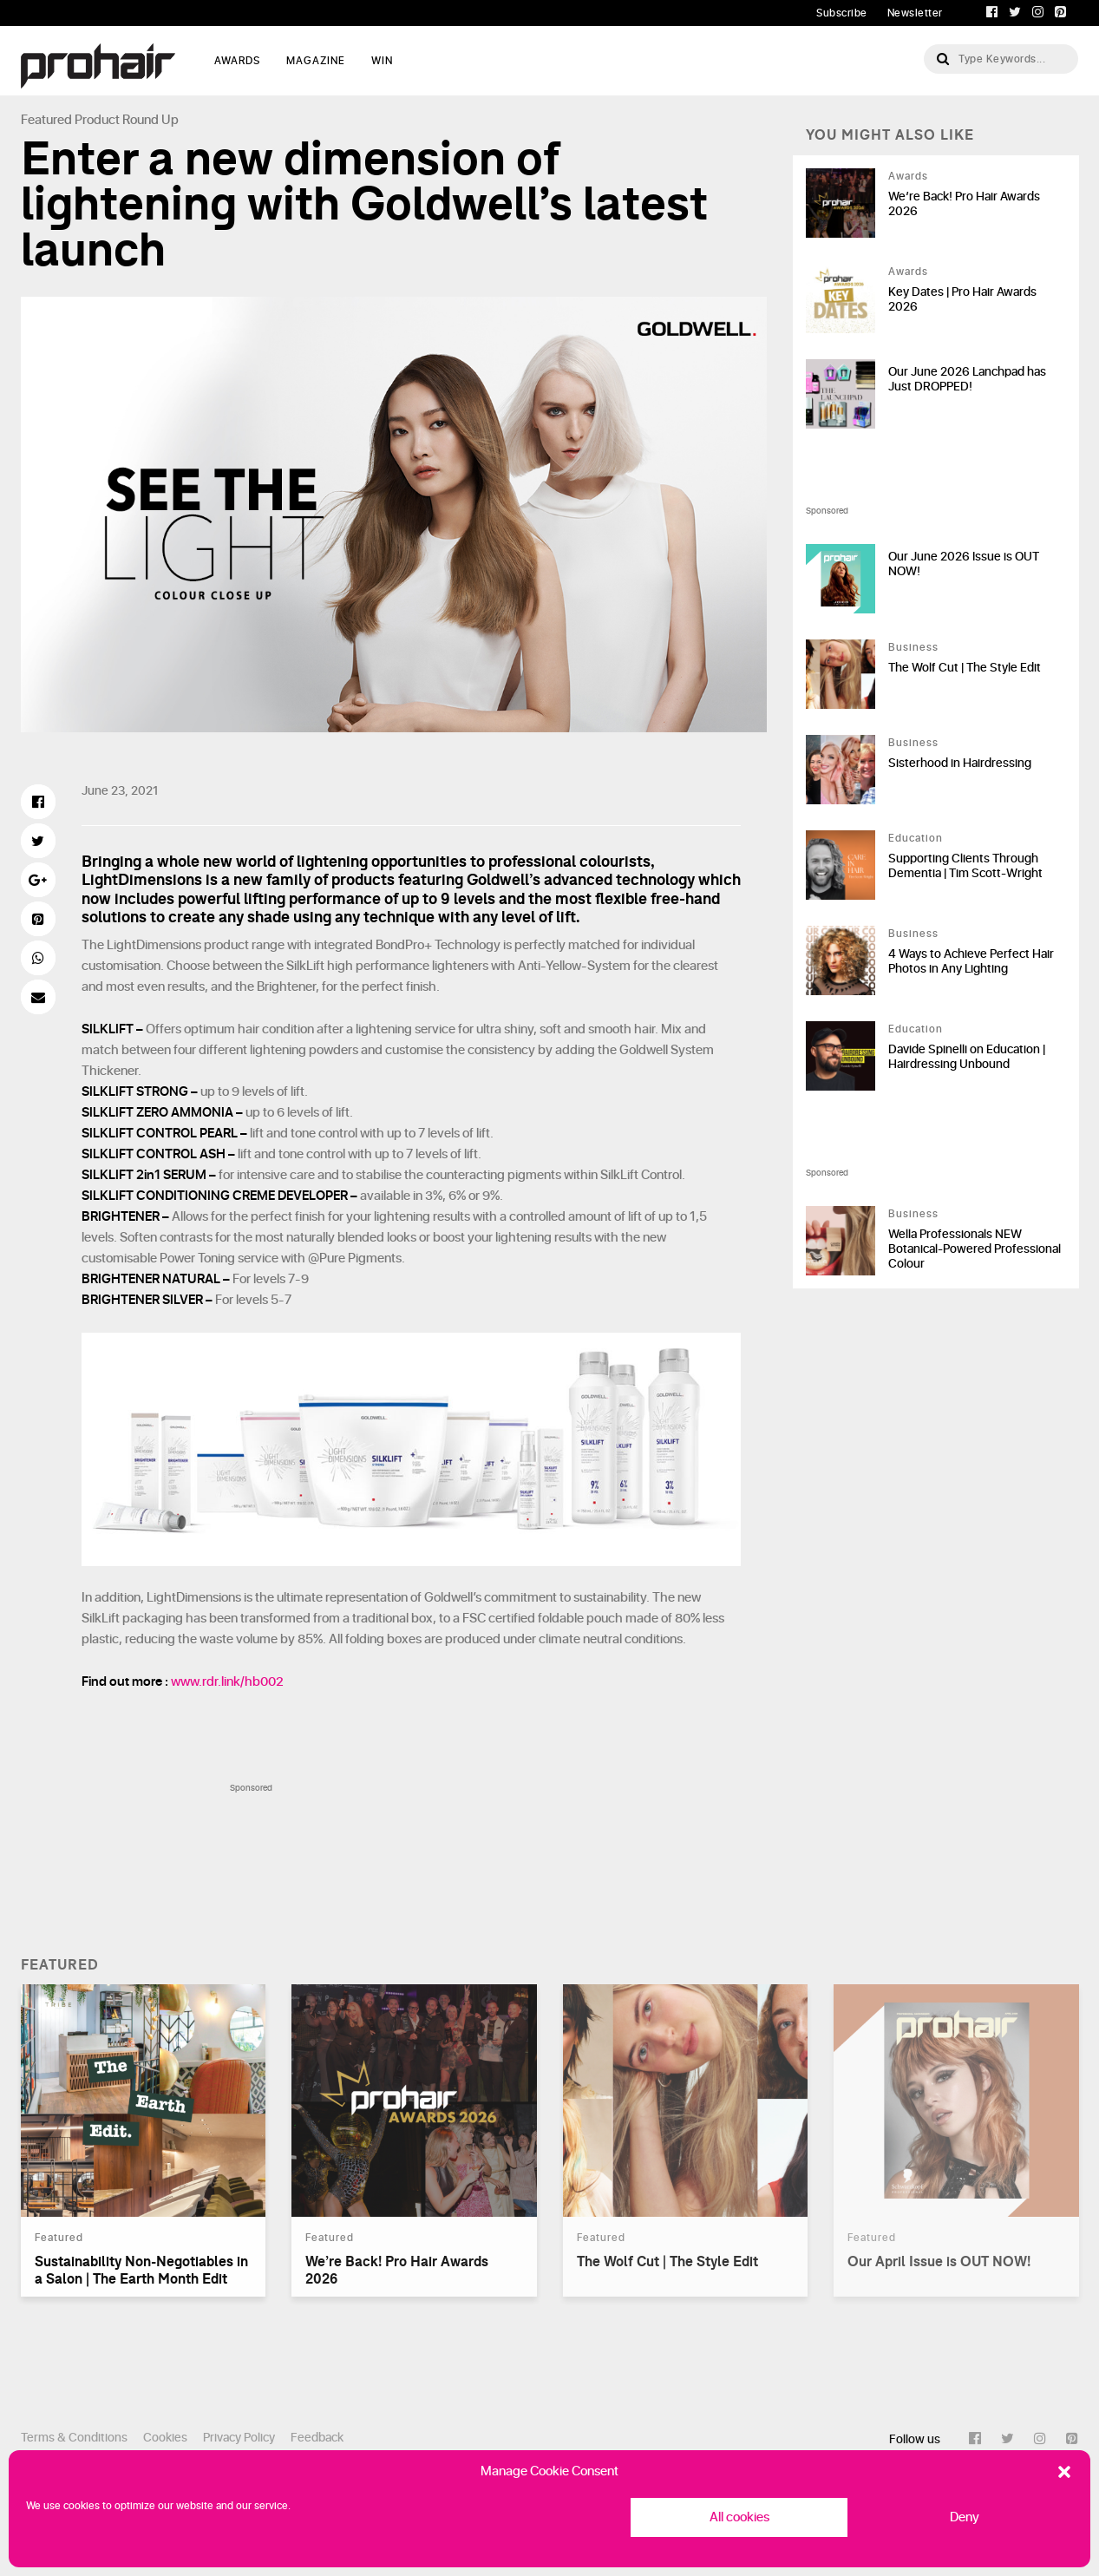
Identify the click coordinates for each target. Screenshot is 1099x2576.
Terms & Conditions (74, 2438)
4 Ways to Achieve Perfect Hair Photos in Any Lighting (971, 961)
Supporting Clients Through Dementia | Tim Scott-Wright (965, 865)
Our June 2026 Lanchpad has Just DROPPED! (967, 379)
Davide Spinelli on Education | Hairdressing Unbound (966, 1056)
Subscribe (841, 13)
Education (915, 838)
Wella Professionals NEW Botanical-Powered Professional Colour (974, 1249)
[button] (1064, 2472)
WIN (382, 61)
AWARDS (237, 61)
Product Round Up (127, 120)
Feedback (317, 2438)
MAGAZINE (315, 61)
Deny (964, 2517)
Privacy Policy (239, 2438)
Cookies (165, 2438)
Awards (908, 176)
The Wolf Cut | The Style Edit (964, 668)
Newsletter (915, 13)
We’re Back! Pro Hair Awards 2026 (964, 203)
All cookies (739, 2517)
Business (913, 647)
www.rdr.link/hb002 (227, 1682)
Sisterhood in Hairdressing (959, 763)
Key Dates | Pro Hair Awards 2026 (962, 299)
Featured (46, 120)
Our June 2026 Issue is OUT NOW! (963, 563)
